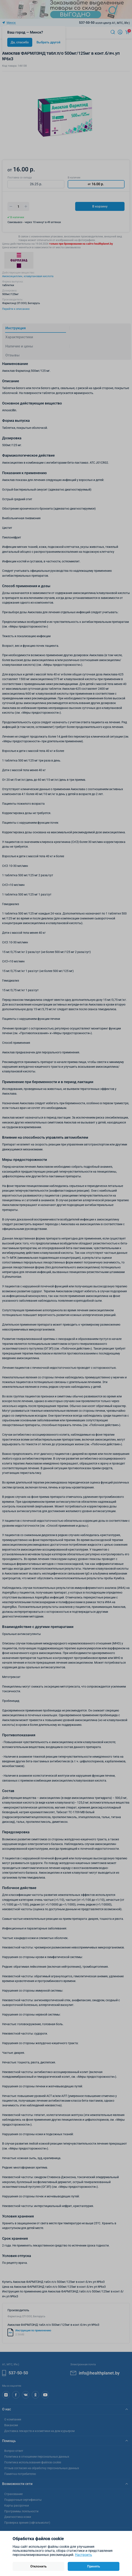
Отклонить (38, 2566)
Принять (93, 2566)
